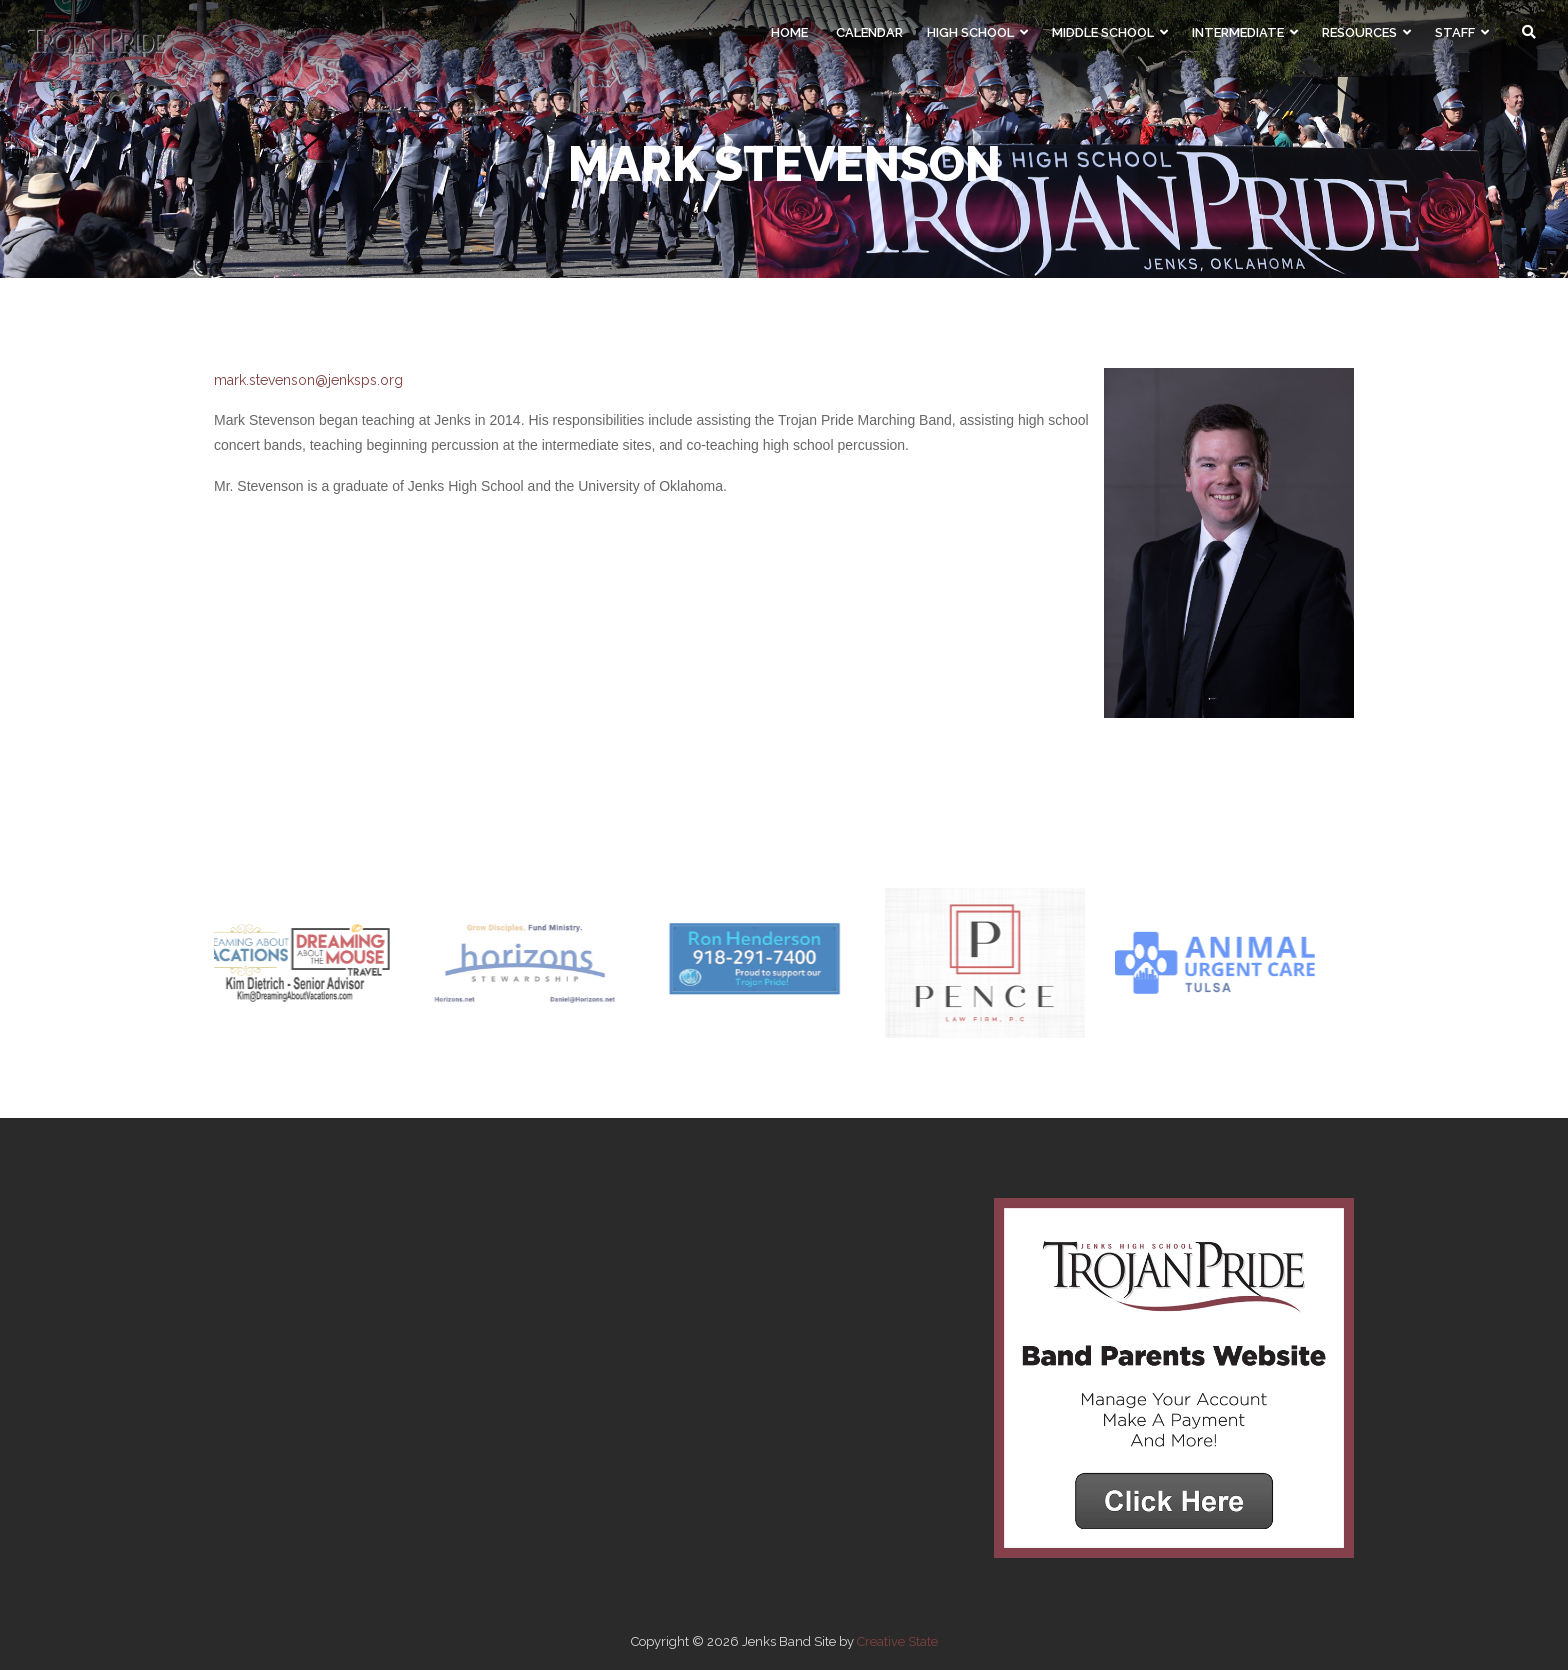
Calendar (869, 32)
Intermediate (1245, 32)
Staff (1462, 32)
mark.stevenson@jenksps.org (308, 380)
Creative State (897, 1641)
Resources (1366, 32)
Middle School (1110, 32)
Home (789, 32)
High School (977, 32)
